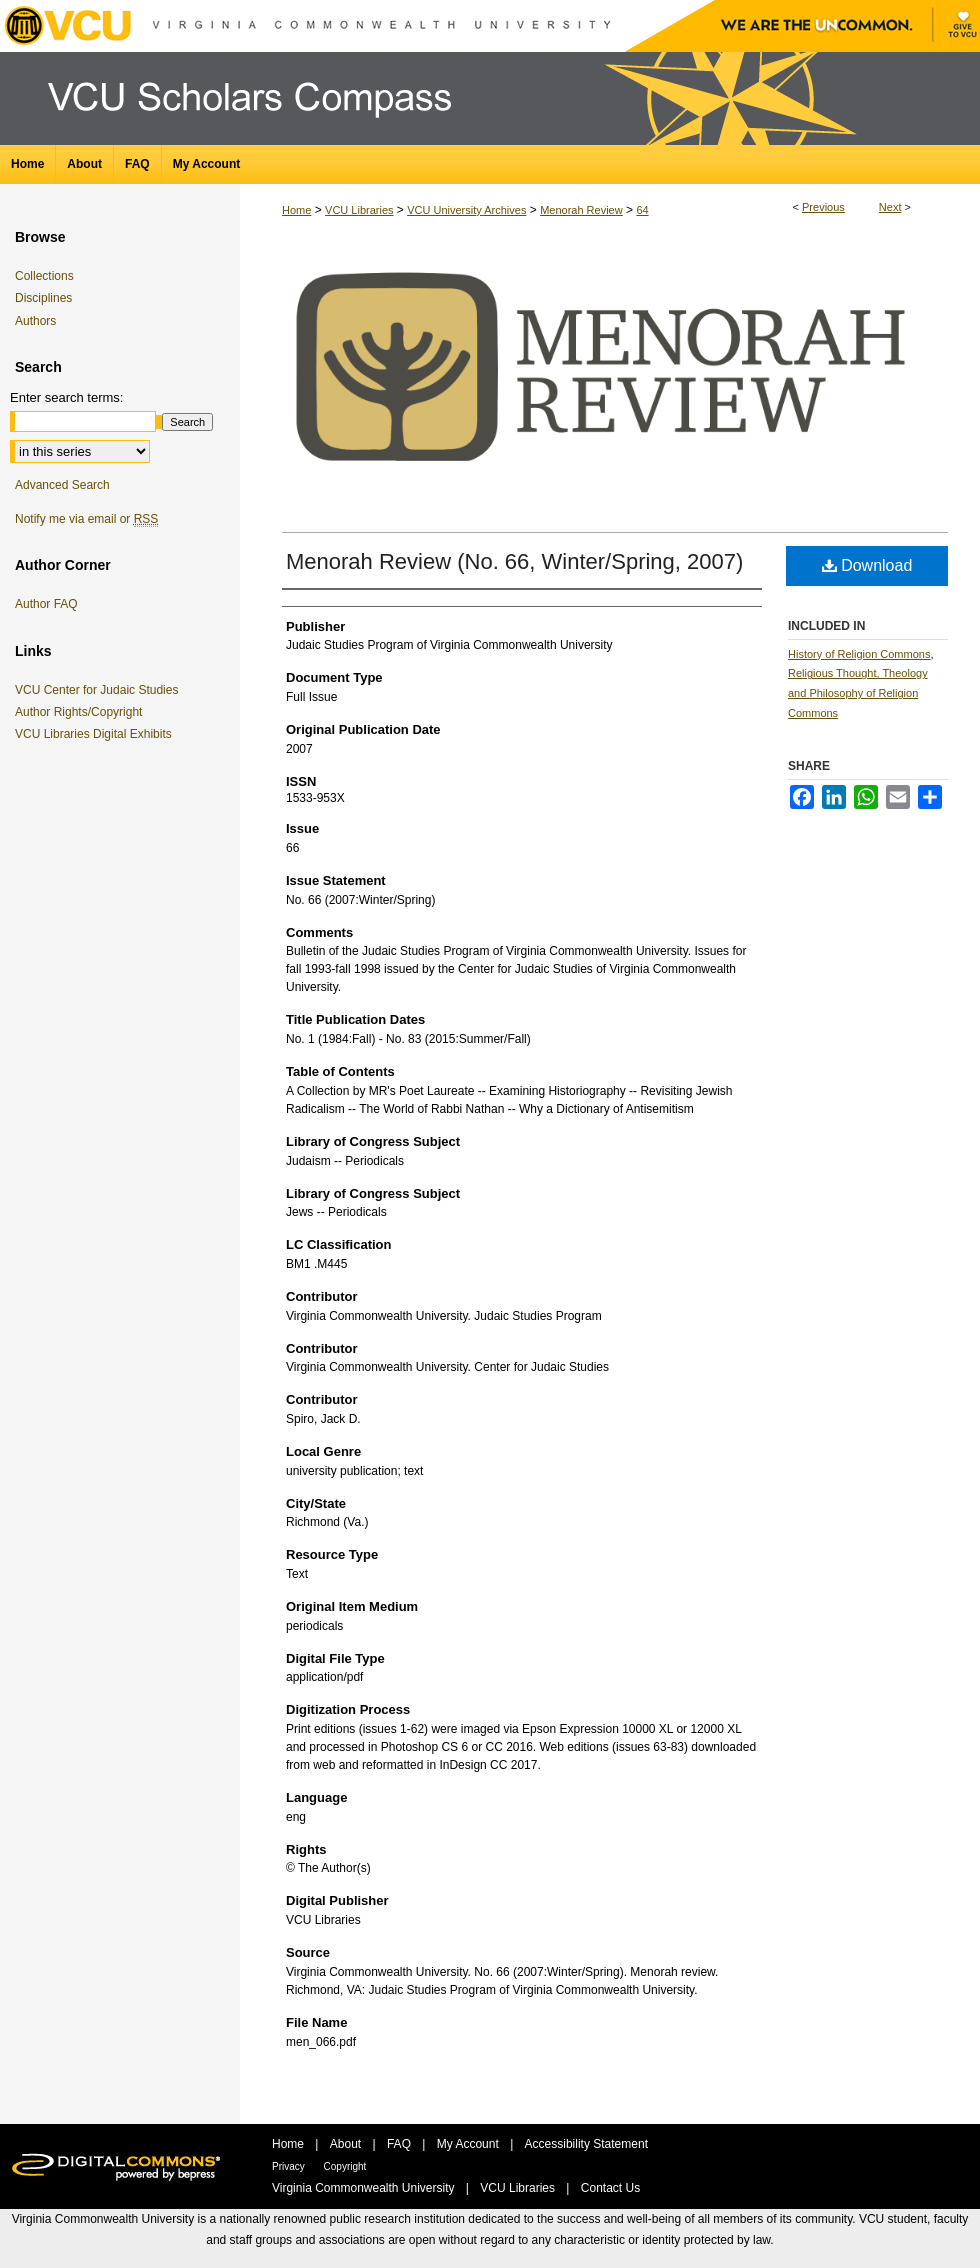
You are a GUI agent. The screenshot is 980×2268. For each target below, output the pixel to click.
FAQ (400, 2144)
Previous (823, 207)
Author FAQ (46, 604)
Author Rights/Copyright (82, 712)
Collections (44, 276)
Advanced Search (62, 485)
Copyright (345, 2166)
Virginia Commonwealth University (365, 2188)
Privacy (290, 2166)
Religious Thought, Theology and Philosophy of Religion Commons (858, 693)
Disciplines (43, 298)
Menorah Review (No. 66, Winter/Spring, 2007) (514, 561)
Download (867, 565)
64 (642, 210)
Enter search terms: (66, 397)
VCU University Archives (466, 210)
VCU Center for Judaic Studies (100, 690)
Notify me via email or (86, 519)
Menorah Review (581, 210)
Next (890, 207)
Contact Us (610, 2188)
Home (296, 210)
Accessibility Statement (586, 2144)
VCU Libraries (359, 210)
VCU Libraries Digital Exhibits (97, 734)
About (347, 2144)
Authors (35, 321)
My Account (469, 2144)
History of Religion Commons (859, 654)
